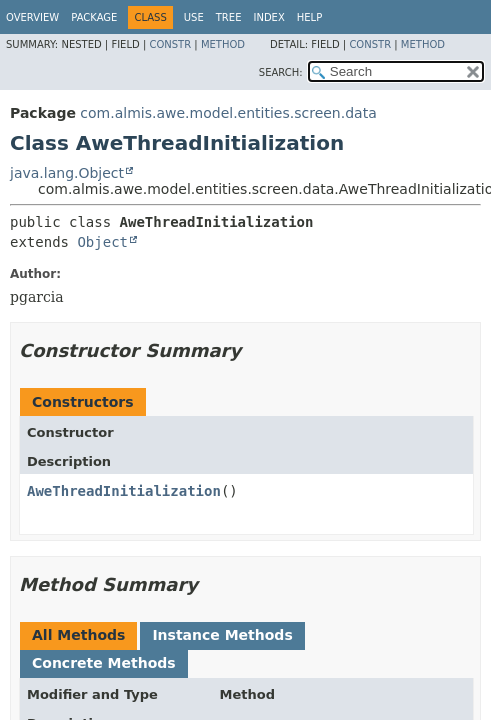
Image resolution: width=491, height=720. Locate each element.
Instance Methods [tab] (222, 635)
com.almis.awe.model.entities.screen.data (228, 113)
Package (94, 17)
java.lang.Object (67, 173)
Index (268, 17)
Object (102, 242)
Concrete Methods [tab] (104, 663)
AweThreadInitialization (124, 491)
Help (309, 17)
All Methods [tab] (78, 635)
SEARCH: (281, 72)
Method (223, 44)
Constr (170, 44)
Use (194, 17)
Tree (229, 17)
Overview (32, 17)
